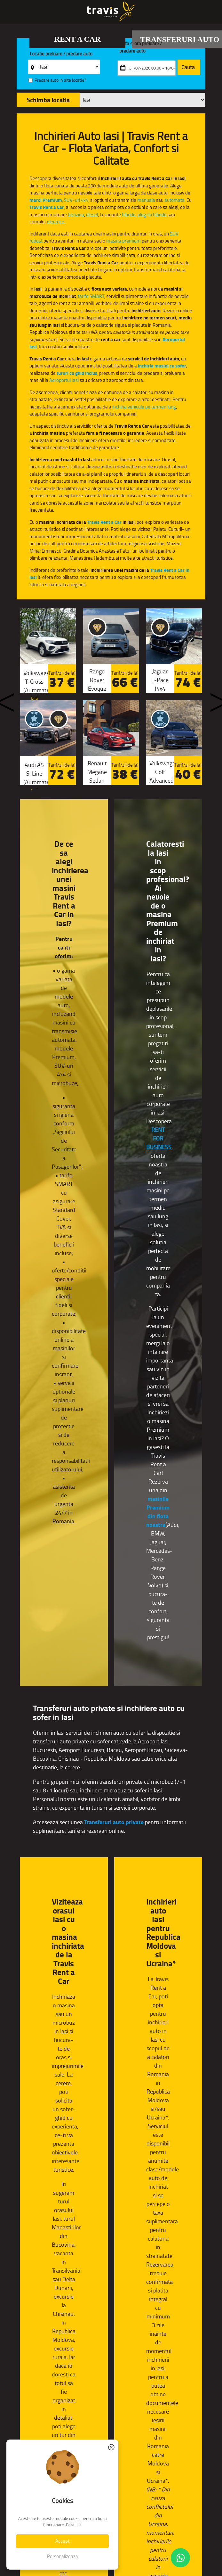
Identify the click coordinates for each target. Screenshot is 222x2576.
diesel (92, 214)
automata (174, 200)
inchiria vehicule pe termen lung (144, 407)
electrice (55, 222)
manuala (146, 200)
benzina (76, 214)
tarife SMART (91, 296)
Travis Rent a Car (46, 207)
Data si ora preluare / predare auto (140, 47)
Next (213, 697)
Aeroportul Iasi (64, 380)
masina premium (123, 241)
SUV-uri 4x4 (76, 200)
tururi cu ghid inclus (77, 373)
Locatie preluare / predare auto (61, 54)
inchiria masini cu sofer (162, 366)
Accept (62, 2541)
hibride (129, 214)
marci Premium (45, 200)
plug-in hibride (152, 214)
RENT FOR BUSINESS (158, 1138)
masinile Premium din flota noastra (158, 1512)
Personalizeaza (62, 2556)
